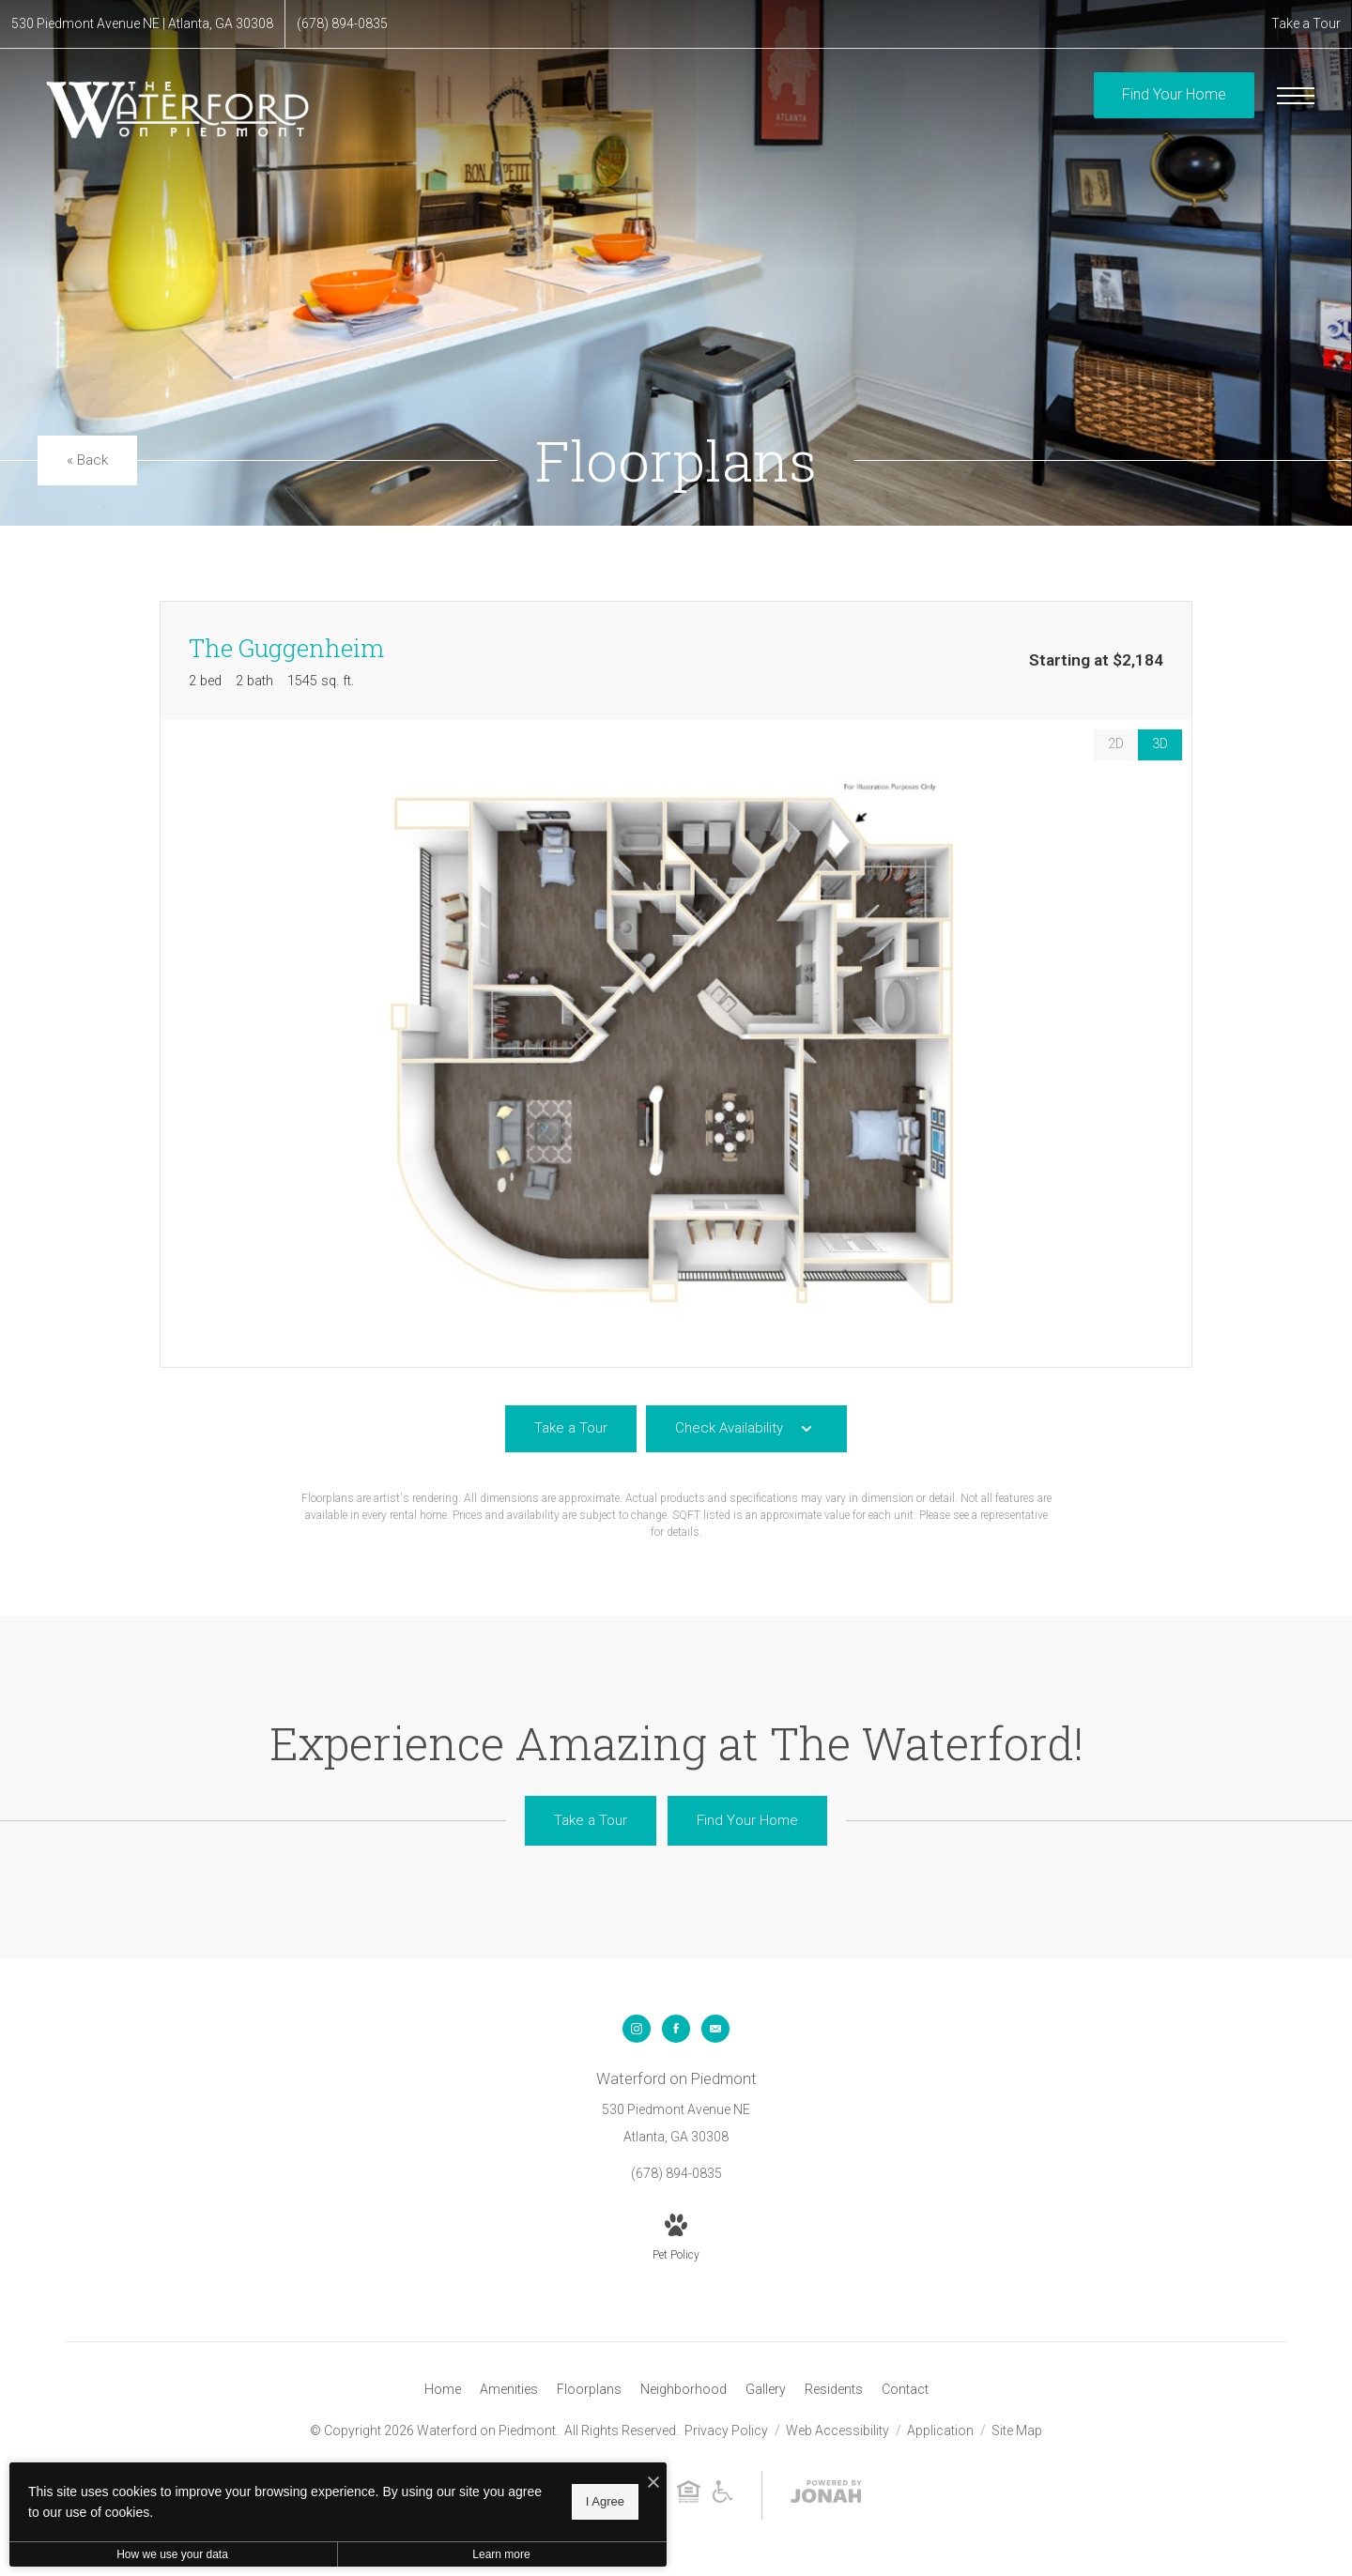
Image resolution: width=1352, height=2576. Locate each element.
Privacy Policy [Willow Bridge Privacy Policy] (726, 2430)
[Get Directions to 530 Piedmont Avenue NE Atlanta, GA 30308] (142, 24)
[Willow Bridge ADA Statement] (723, 2495)
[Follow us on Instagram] (636, 2029)
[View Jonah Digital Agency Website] (826, 2495)
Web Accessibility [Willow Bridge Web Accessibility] (839, 2430)
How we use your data (172, 2554)
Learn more (501, 2554)
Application (941, 2430)
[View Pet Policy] (676, 2239)
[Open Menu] (1295, 95)
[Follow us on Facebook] (676, 2029)
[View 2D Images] (1116, 744)
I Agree (605, 2501)
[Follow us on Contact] (715, 2029)
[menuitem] (442, 2390)
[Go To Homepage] (178, 109)
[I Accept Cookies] (653, 2483)
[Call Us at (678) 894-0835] (342, 24)
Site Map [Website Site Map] (1016, 2430)
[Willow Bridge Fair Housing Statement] (688, 2495)
